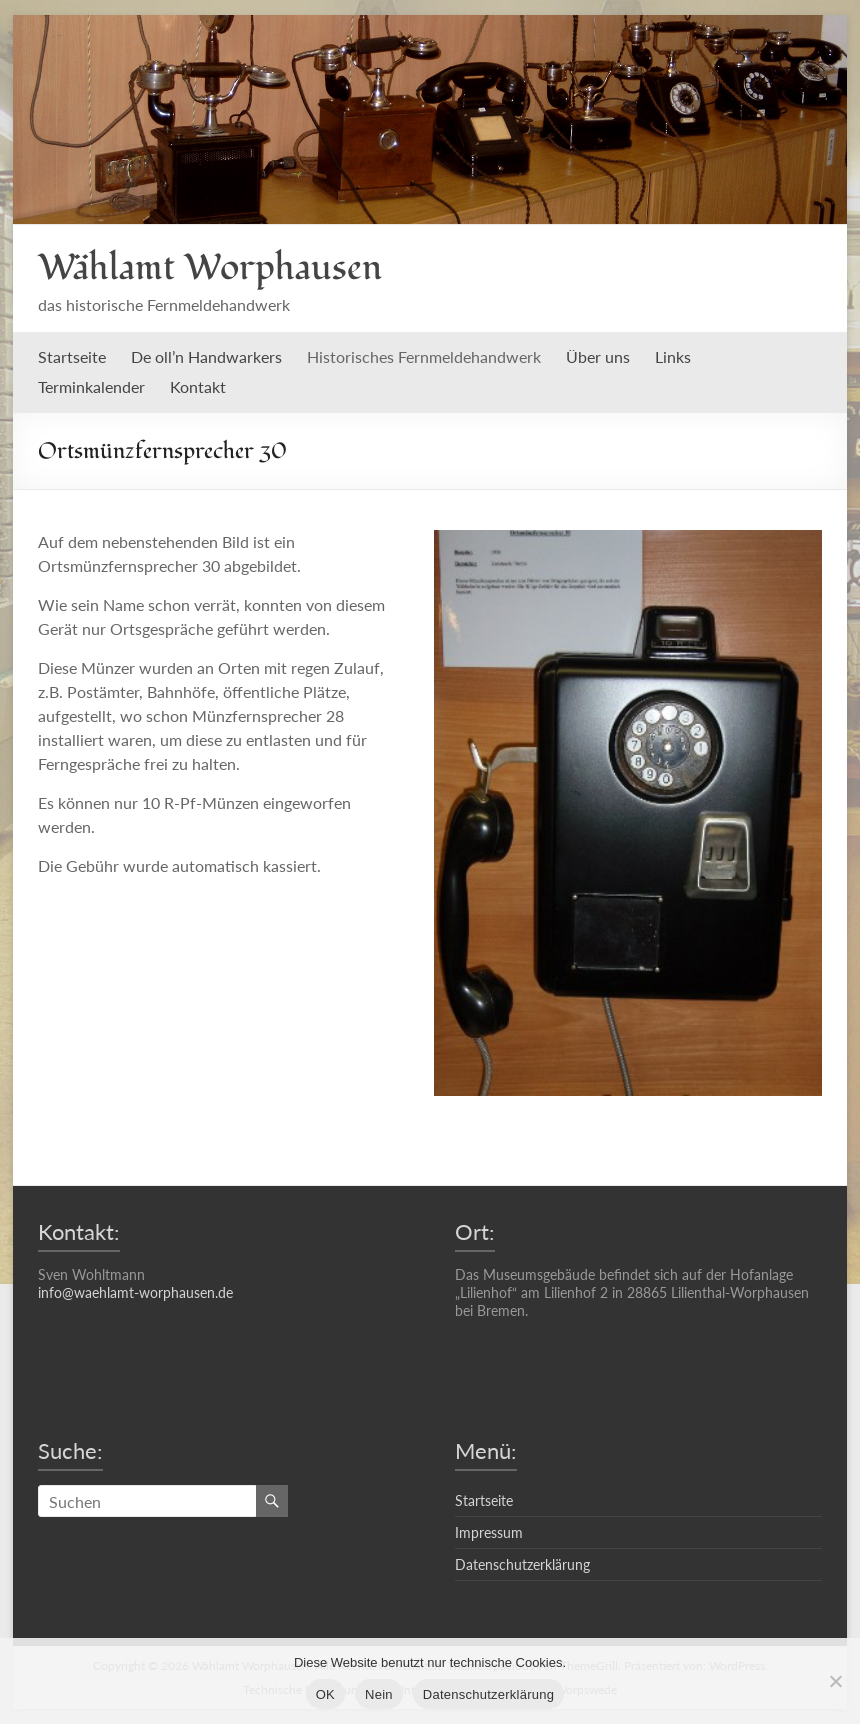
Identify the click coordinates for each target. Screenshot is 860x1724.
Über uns (598, 356)
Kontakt (198, 386)
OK (325, 1694)
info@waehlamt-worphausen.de (135, 1292)
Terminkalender (91, 386)
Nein (379, 1694)
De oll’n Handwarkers (206, 356)
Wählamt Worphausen (210, 268)
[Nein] (835, 1681)
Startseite (72, 356)
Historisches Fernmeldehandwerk (424, 356)
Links (673, 356)
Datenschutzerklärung (522, 1564)
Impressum (489, 1532)
